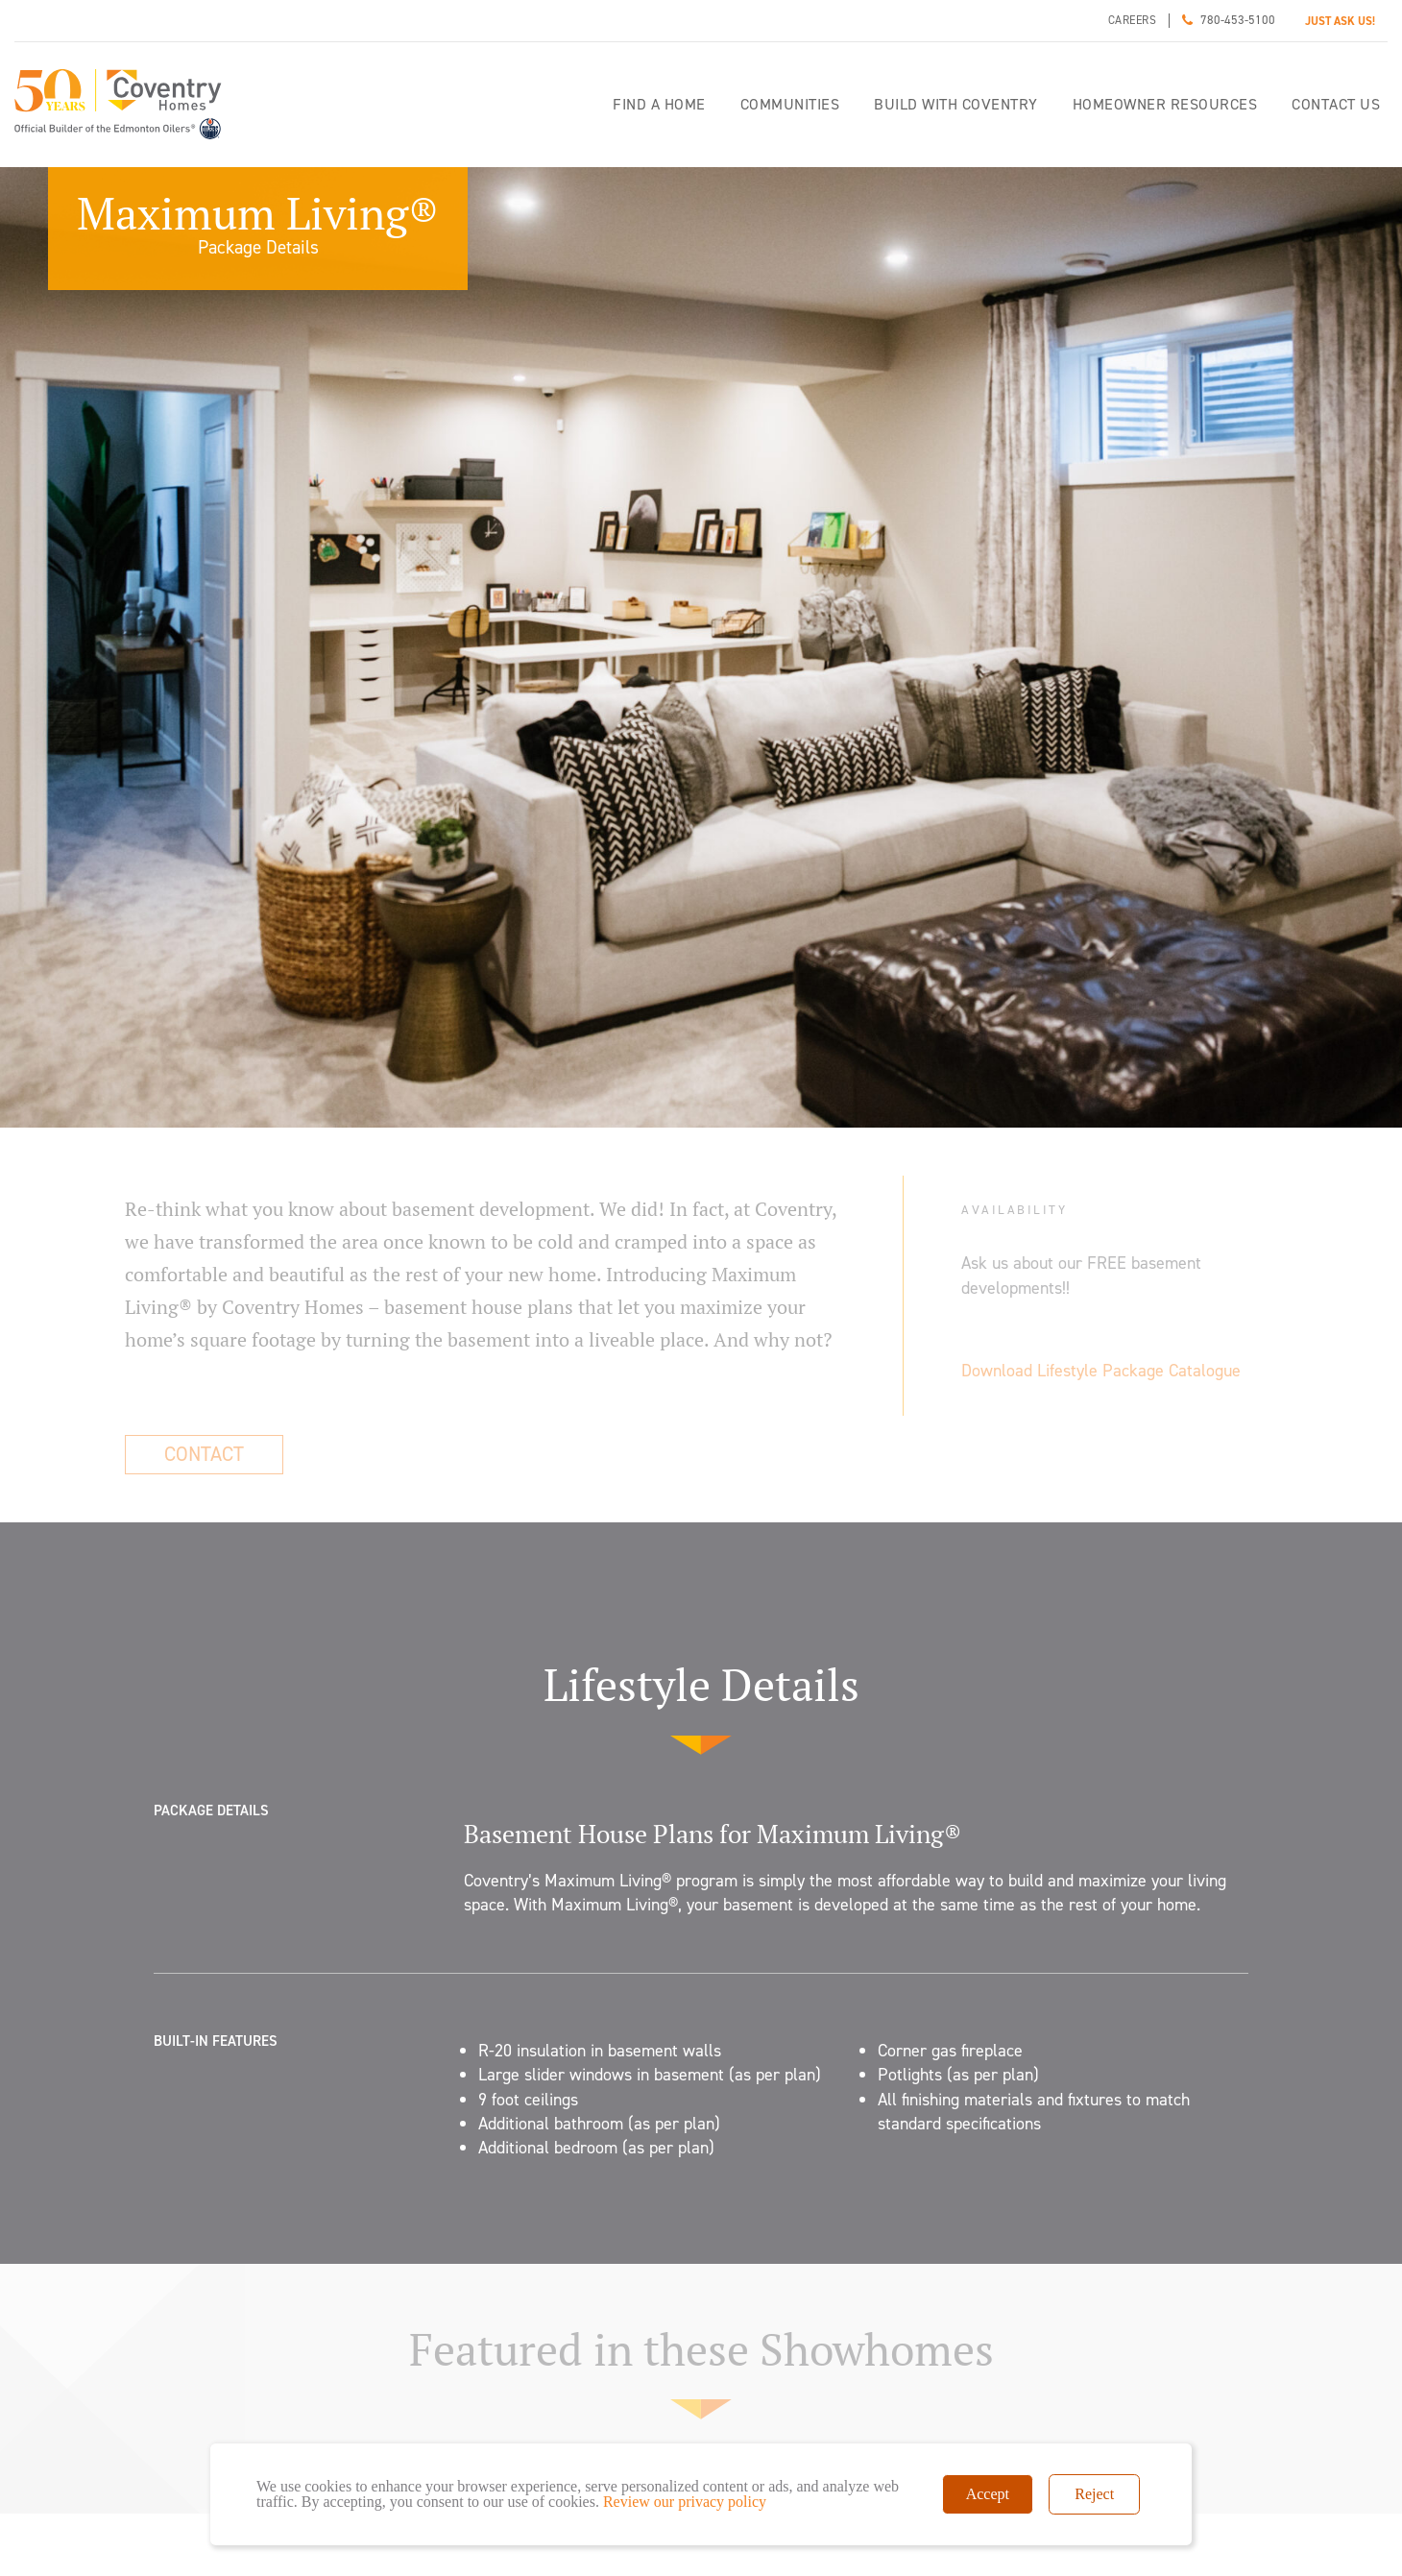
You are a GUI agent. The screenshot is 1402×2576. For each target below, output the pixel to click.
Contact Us (1336, 104)
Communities (790, 104)
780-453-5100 (1237, 20)
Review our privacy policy (684, 2501)
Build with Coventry (956, 104)
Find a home (659, 104)
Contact (204, 1454)
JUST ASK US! (1340, 21)
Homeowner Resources (1165, 104)
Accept (987, 2494)
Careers (1132, 20)
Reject (1094, 2494)
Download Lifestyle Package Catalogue (1101, 1370)
